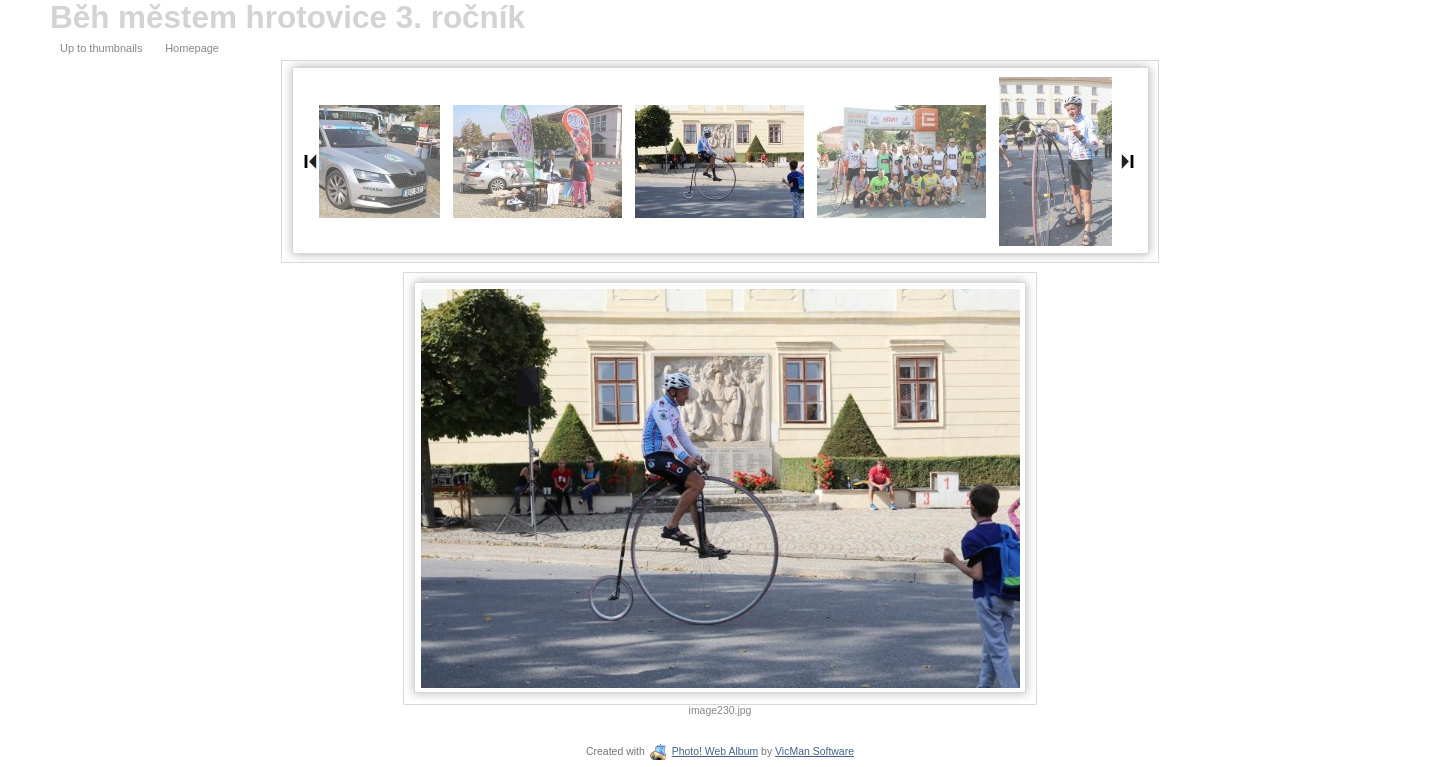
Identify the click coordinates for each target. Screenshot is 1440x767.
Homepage (192, 48)
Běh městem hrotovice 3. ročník (287, 17)
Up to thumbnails (101, 48)
